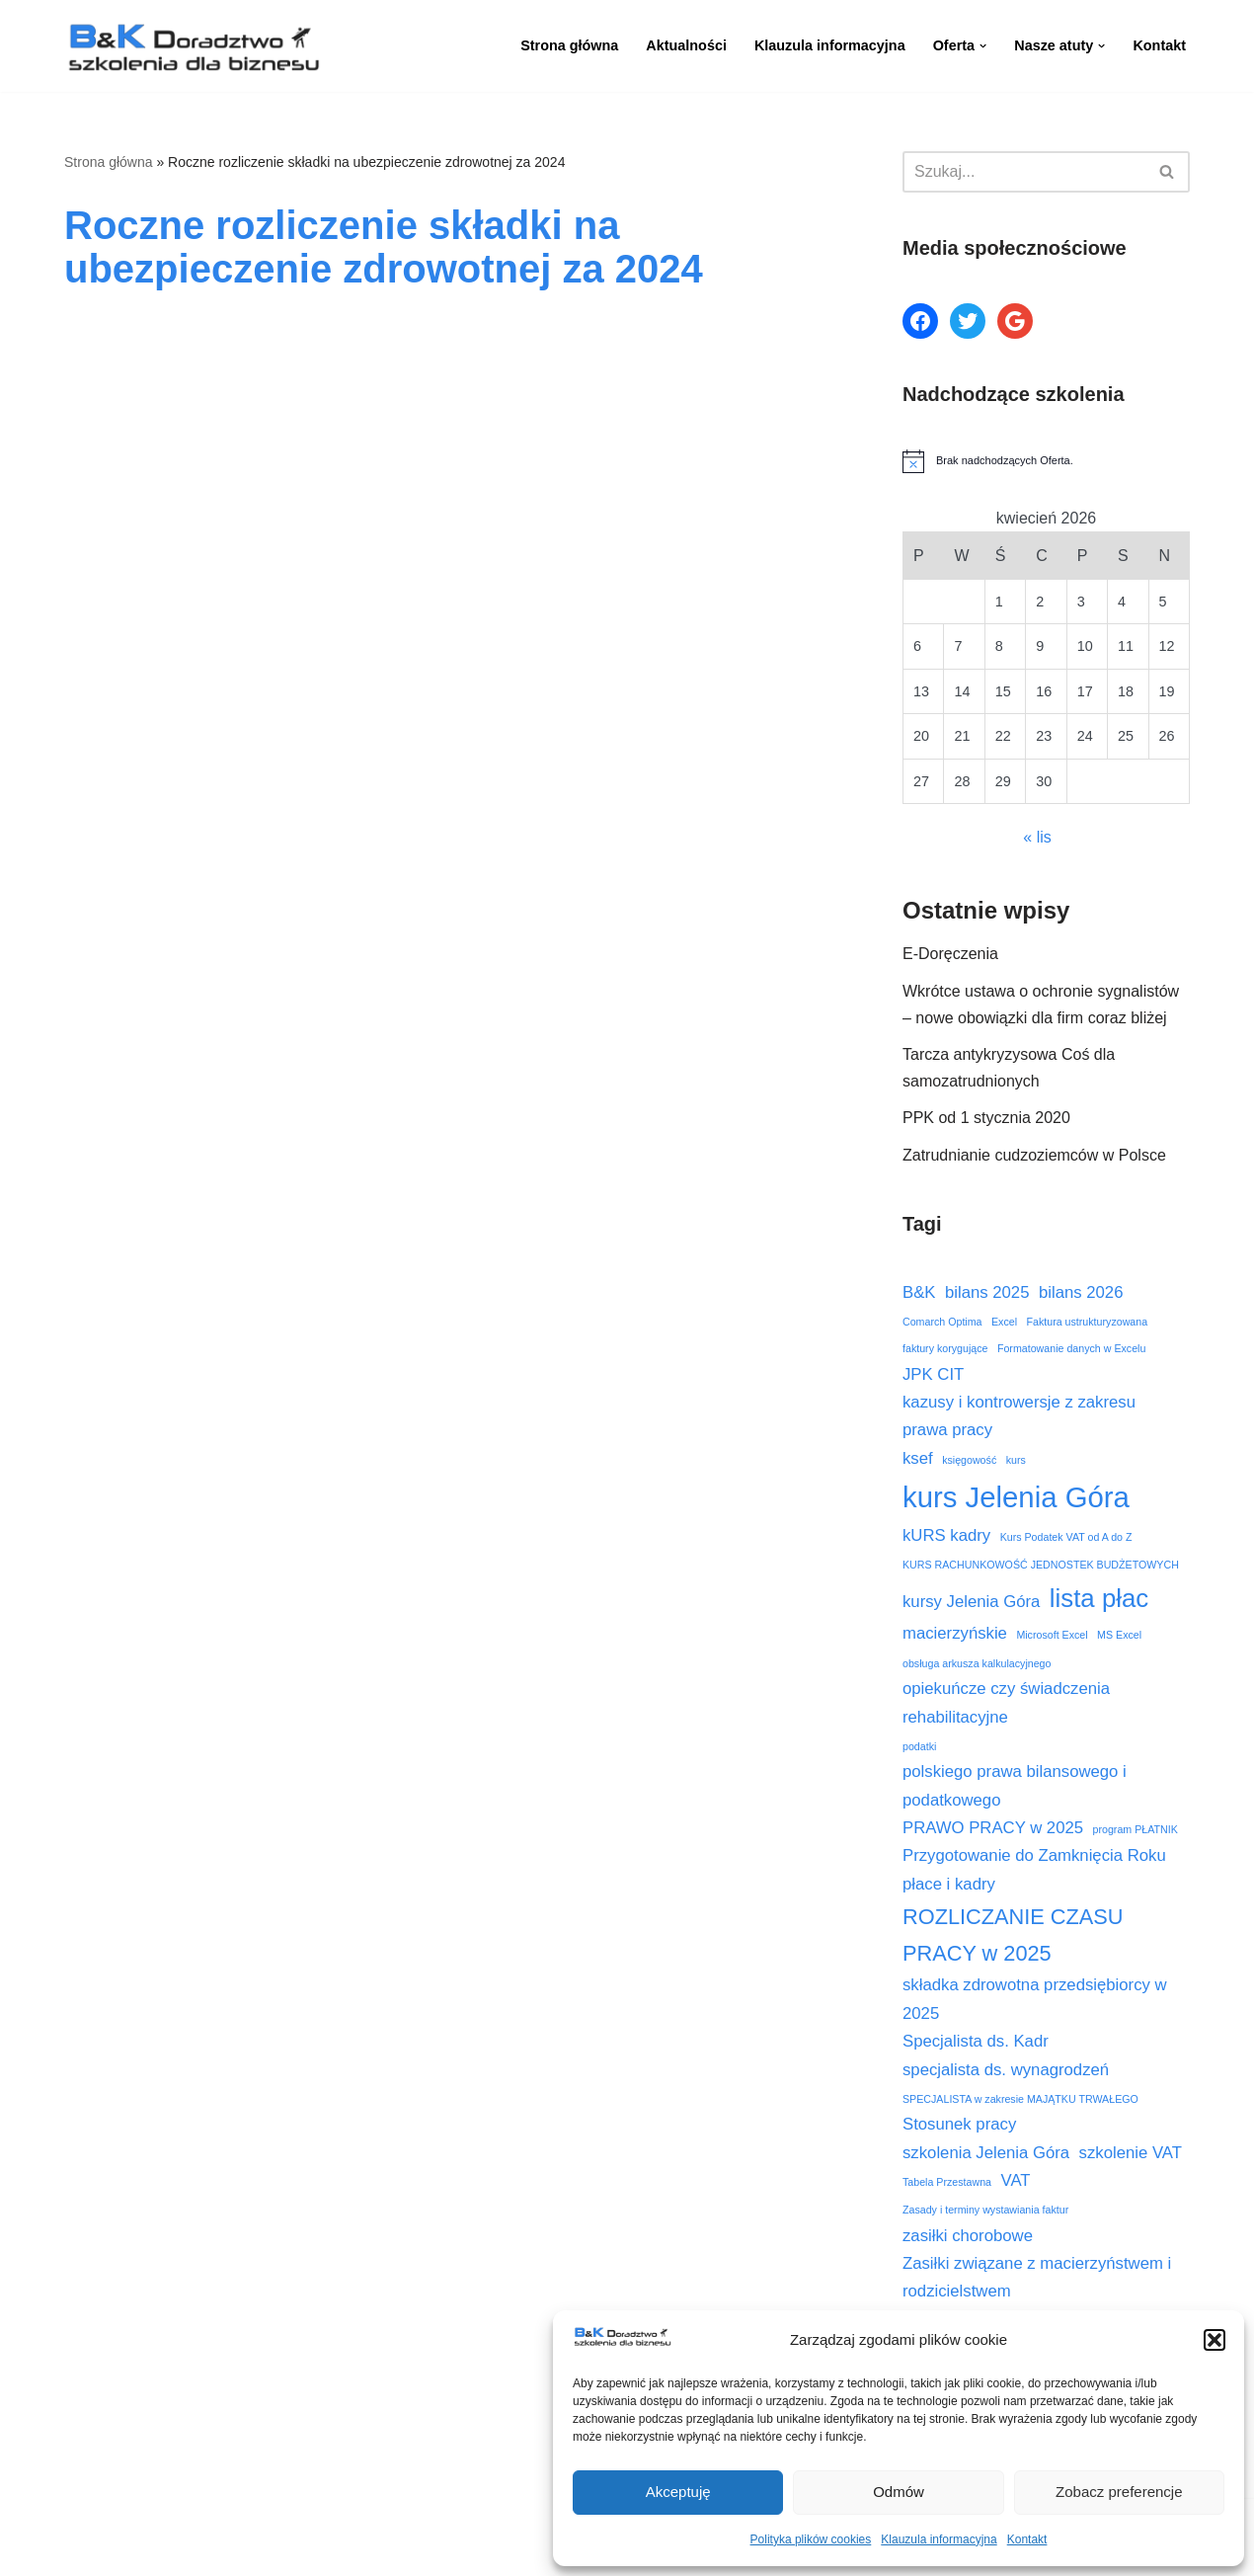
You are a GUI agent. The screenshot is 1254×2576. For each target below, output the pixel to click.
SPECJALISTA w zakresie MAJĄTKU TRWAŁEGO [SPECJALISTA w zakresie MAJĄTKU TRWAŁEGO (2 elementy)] (1020, 2099)
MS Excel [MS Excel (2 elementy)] (1119, 1635)
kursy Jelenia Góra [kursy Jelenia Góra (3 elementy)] (971, 1601)
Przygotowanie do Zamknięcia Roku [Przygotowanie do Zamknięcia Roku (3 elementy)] (1034, 1855)
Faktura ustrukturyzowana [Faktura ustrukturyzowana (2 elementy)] (1087, 1322)
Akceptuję (678, 2491)
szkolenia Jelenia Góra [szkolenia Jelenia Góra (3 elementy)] (985, 2152)
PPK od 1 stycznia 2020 (986, 1117)
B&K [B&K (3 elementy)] (918, 1292)
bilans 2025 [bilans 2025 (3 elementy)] (987, 1292)
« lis (1037, 837)
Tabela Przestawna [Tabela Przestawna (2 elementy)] (946, 2182)
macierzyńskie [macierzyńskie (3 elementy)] (954, 1633)
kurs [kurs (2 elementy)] (1016, 1460)
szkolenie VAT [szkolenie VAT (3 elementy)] (1130, 2152)
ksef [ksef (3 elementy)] (917, 1458)
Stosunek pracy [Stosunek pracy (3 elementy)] (959, 2124)
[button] (1214, 2340)
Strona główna (569, 45)
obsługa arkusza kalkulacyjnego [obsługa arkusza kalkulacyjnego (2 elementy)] (976, 1663)
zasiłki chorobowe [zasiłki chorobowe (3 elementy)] (967, 2235)
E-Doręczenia (950, 953)
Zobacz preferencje (1119, 2491)
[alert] (1046, 461)
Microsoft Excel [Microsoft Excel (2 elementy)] (1051, 1635)
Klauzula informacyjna (938, 2539)
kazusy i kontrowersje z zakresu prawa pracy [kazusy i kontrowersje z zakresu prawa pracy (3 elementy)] (1019, 1416)
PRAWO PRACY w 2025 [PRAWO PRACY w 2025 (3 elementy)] (992, 1827)
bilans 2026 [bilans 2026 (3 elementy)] (1081, 1292)
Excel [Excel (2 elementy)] (1004, 1322)
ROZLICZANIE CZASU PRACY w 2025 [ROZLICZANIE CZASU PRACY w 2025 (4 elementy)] (1013, 1935)
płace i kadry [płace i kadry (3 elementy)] (948, 1884)
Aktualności (686, 45)
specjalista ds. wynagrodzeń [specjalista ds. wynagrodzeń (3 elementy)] (1005, 2069)
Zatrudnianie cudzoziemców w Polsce (1034, 1155)
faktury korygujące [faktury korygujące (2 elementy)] (944, 1348)
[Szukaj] (1023, 172)
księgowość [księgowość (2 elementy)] (969, 1460)
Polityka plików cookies (811, 2539)
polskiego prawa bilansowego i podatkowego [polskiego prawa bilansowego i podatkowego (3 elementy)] (1014, 1785)
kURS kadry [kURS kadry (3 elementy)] (946, 1535)
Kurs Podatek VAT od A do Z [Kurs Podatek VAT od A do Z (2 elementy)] (1066, 1537)
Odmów (898, 2491)
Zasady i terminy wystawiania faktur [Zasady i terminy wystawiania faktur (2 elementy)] (985, 2209)
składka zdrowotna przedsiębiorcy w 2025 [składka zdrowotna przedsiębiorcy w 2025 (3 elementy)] (1034, 1998)
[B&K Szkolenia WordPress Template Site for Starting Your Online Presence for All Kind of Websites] (192, 46)
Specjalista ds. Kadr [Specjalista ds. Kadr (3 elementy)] (975, 2041)
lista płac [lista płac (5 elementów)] (1099, 1598)
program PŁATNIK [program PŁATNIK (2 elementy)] (1135, 1829)
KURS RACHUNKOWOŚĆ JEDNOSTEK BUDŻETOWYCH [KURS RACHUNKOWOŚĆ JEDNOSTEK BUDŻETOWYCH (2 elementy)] (1040, 1564)
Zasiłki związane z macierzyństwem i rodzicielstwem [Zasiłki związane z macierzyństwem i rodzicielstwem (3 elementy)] (1036, 2277)
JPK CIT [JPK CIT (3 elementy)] (933, 1374)
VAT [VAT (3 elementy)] (1016, 2180)
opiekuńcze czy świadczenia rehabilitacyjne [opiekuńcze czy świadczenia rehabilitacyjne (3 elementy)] (1006, 1702)
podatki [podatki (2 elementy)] (919, 1746)
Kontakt (1027, 2539)
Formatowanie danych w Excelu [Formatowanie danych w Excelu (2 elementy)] (1071, 1348)
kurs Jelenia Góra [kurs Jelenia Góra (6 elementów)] (1016, 1497)
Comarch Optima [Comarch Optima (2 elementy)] (942, 1322)
